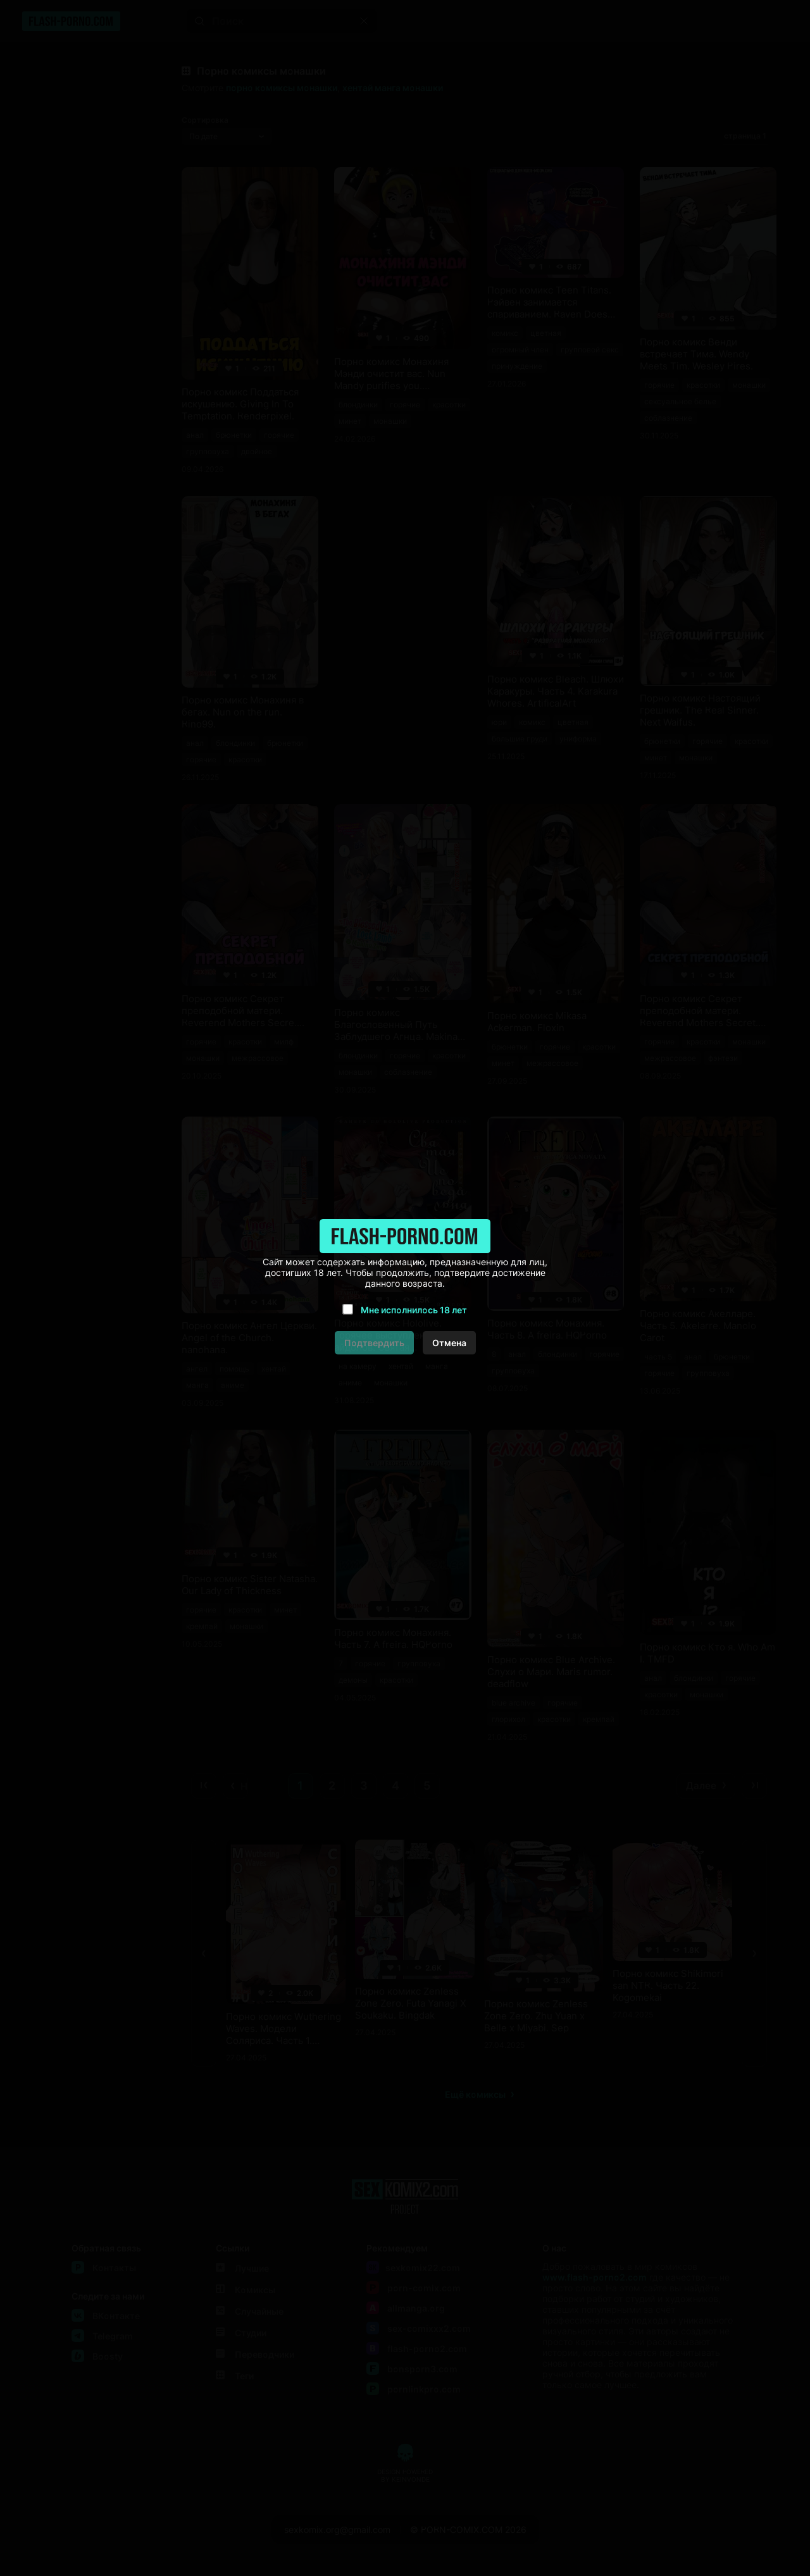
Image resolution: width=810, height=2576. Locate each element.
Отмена (449, 1342)
